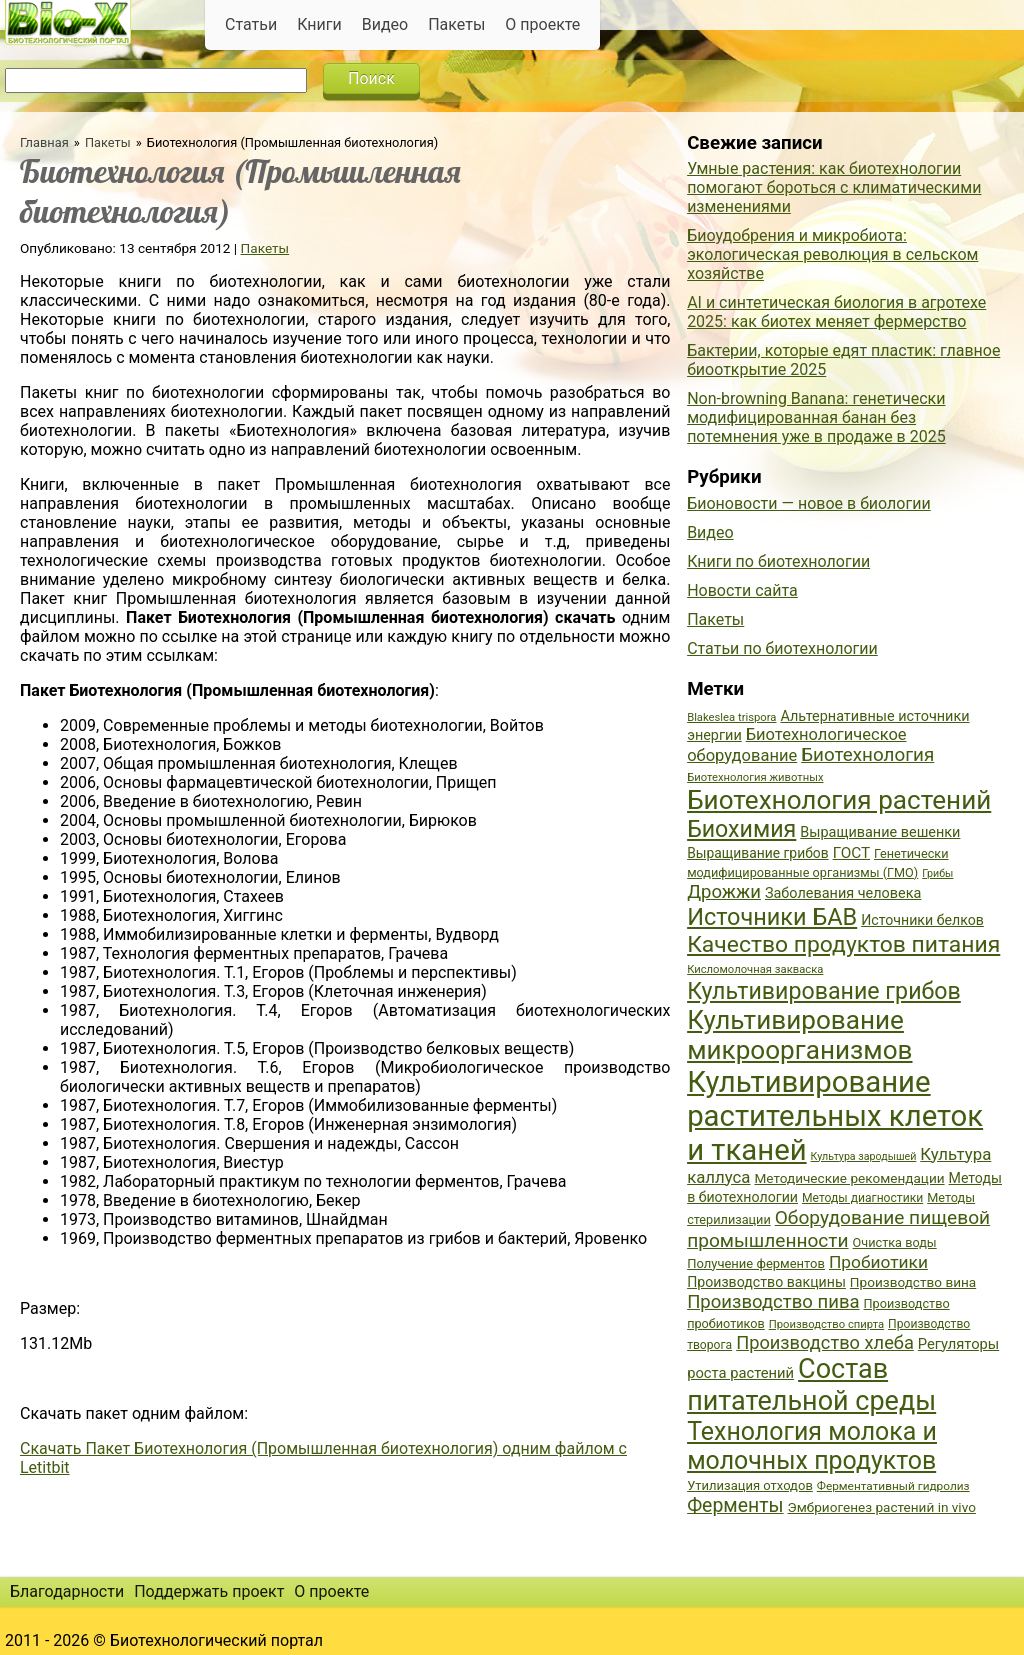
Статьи (251, 24)
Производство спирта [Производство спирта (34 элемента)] (826, 1324)
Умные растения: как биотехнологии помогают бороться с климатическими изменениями (834, 187)
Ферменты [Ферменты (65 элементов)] (735, 1505)
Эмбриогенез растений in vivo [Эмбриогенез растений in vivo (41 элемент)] (882, 1507)
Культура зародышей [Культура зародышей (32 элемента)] (864, 1156)
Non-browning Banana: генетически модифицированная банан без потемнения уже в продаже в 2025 (816, 417)
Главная (44, 142)
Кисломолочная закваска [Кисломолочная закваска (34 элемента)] (755, 969)
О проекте (542, 24)
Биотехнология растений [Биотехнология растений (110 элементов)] (839, 800)
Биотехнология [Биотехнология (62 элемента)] (867, 755)
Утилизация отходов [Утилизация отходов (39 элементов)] (750, 1485)
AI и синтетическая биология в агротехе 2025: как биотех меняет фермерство (836, 312)
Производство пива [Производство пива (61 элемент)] (773, 1302)
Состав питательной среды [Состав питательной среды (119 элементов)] (811, 1385)
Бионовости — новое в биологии (809, 503)
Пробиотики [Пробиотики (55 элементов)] (878, 1262)
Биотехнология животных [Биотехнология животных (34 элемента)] (755, 777)
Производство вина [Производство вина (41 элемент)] (913, 1282)
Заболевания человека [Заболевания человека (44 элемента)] (843, 893)
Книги (319, 24)
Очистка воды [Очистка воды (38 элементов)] (895, 1242)
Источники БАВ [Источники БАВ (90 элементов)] (772, 917)
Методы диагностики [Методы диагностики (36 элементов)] (862, 1198)
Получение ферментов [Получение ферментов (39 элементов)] (756, 1263)
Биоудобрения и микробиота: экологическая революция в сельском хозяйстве (832, 254)
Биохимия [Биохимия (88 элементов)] (741, 829)
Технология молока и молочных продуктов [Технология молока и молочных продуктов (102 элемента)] (812, 1446)
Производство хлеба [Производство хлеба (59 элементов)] (825, 1342)
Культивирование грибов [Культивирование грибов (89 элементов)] (824, 991)
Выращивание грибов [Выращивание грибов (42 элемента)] (758, 853)
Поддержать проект (209, 1591)
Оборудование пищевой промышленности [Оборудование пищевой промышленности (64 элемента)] (838, 1229)
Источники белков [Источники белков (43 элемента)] (922, 920)
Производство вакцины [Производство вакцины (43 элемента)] (766, 1282)
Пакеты (456, 24)
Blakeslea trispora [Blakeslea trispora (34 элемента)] (731, 717)
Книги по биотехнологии (778, 561)
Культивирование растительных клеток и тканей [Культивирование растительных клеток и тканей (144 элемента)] (835, 1116)
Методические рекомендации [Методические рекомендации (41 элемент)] (849, 1178)
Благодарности (67, 1591)
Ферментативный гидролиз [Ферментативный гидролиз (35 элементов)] (893, 1486)
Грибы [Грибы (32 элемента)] (937, 873)
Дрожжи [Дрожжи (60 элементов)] (724, 892)
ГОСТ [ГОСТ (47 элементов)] (851, 853)
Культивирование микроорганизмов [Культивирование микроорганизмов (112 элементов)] (799, 1035)
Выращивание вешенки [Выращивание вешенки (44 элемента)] (880, 832)
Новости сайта (742, 590)
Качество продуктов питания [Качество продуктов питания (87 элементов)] (843, 944)
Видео (385, 24)
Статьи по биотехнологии (782, 648)
